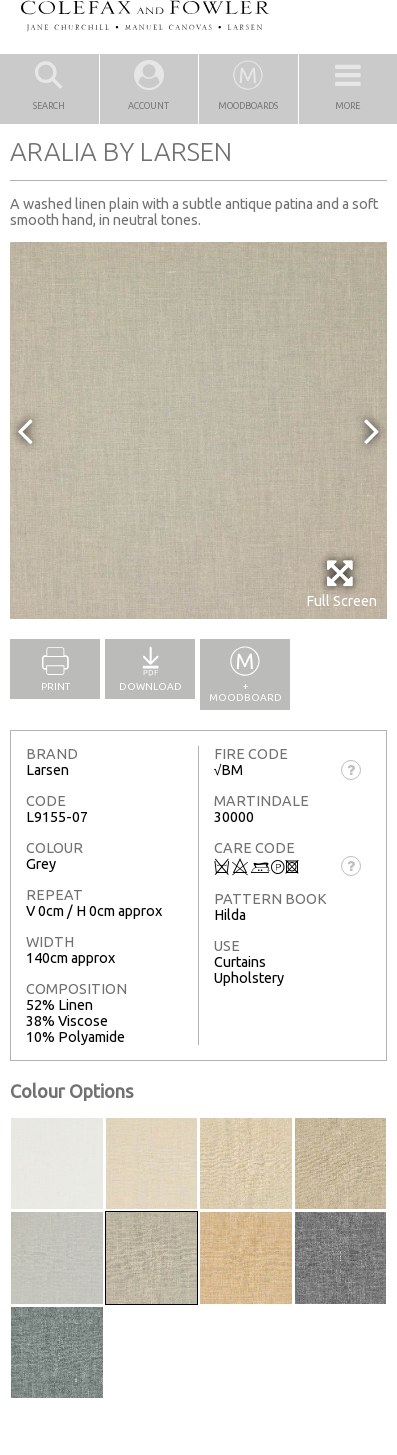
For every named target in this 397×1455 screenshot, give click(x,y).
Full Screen (341, 583)
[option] (198, 430)
